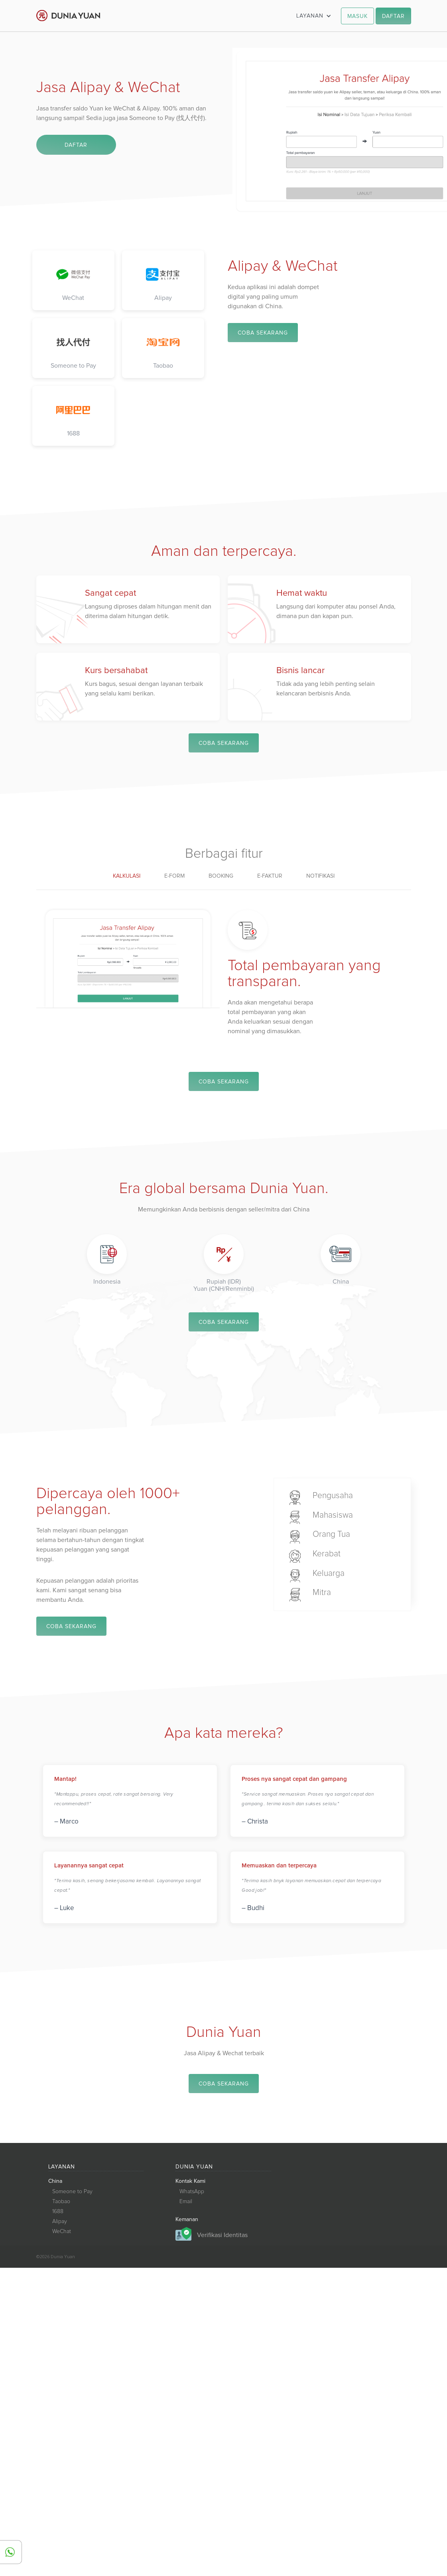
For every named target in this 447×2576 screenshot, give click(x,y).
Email (185, 2203)
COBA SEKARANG (263, 333)
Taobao (61, 2203)
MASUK (357, 16)
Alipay (59, 2223)
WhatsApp (191, 2193)
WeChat (61, 2233)
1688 (57, 2213)
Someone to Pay (72, 2193)
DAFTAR (393, 16)
